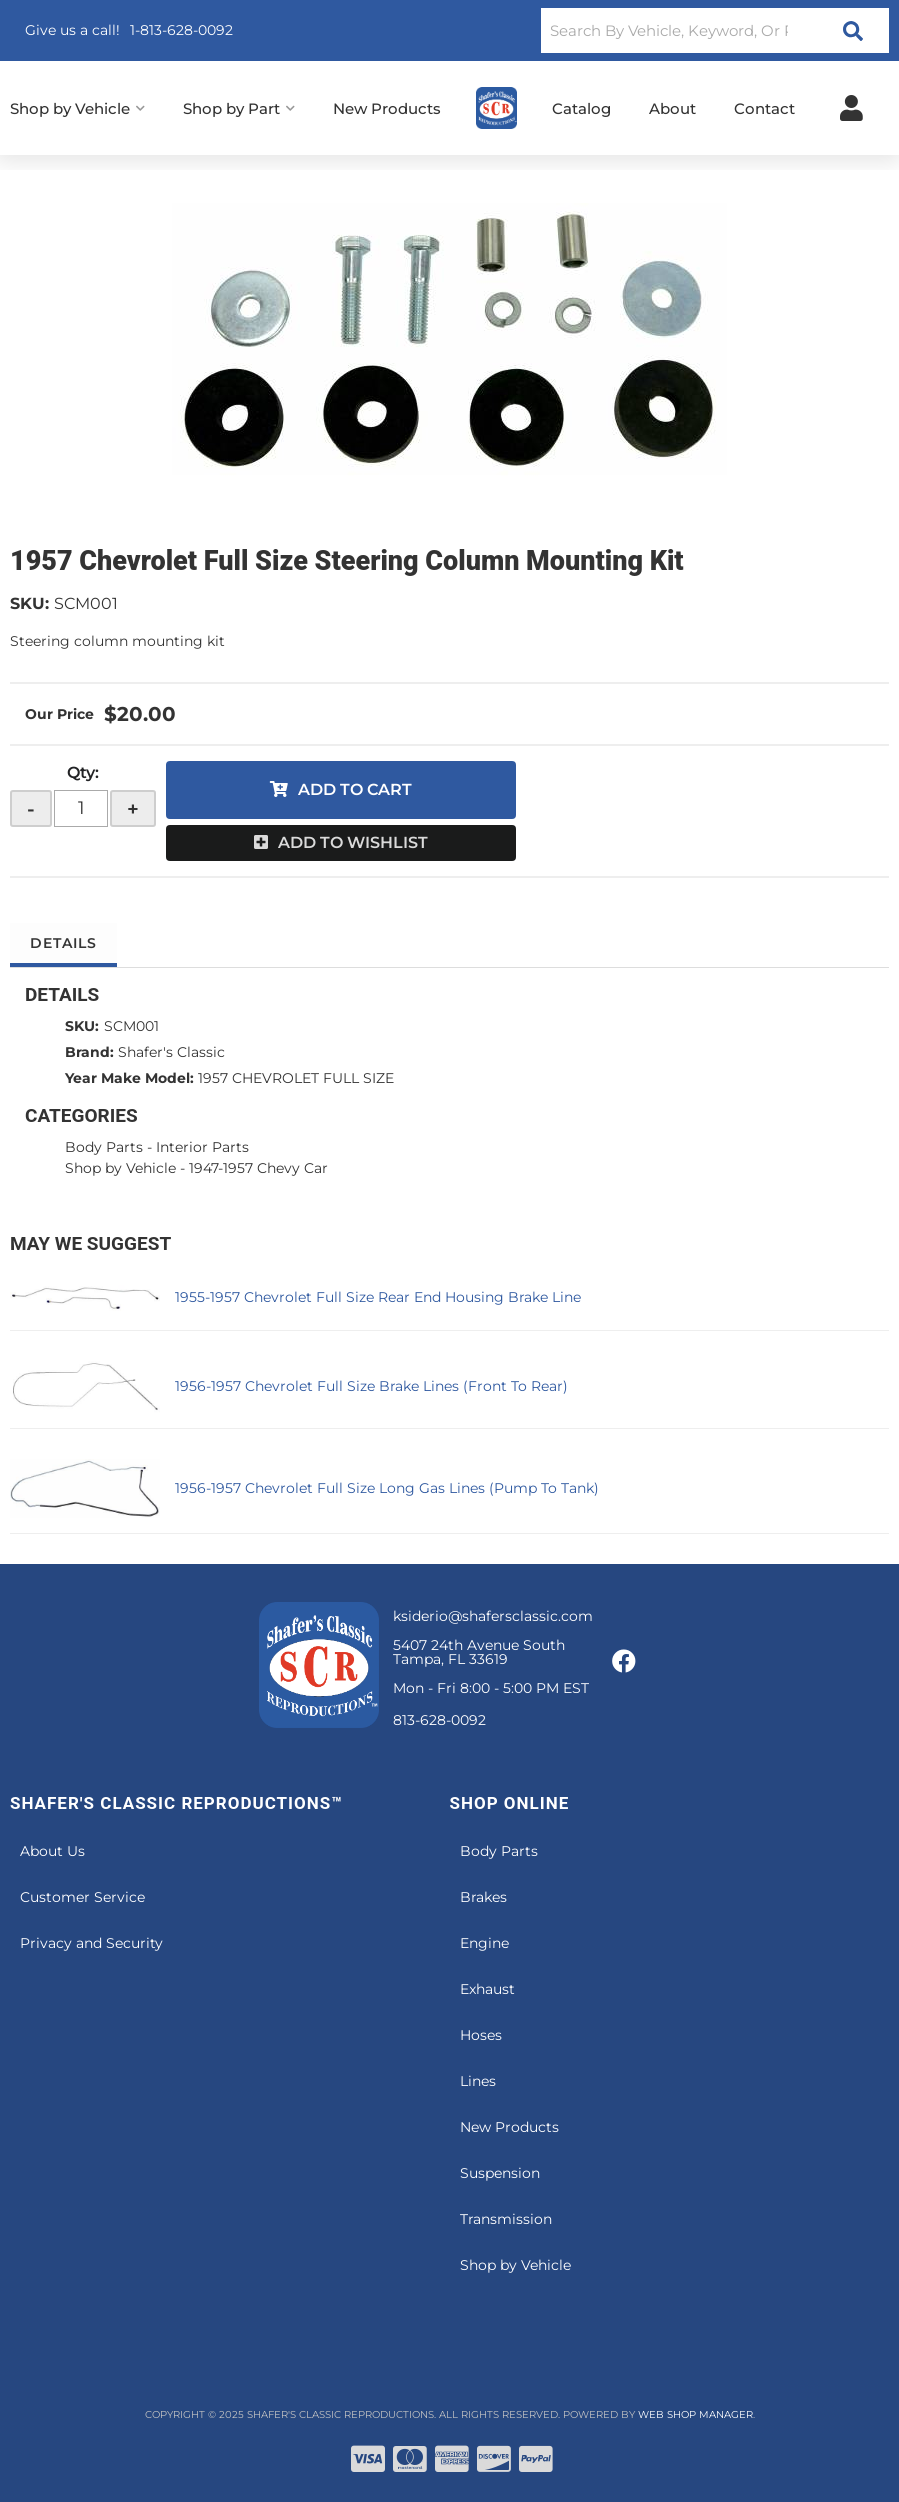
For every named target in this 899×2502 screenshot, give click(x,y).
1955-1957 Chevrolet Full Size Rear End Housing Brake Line (378, 1297)
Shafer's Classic (171, 1052)
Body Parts (104, 1147)
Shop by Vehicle (120, 1168)
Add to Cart (355, 789)
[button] (715, 30)
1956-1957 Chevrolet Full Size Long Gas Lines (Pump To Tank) (387, 1488)
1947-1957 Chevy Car (258, 1168)
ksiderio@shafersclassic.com (493, 1616)
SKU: (29, 603)
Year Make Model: (129, 1078)
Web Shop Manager (695, 2414)
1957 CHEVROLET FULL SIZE (296, 1078)
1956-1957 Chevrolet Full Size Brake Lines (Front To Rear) (371, 1386)
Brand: (89, 1052)
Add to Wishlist (353, 842)
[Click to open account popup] (851, 108)
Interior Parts (202, 1147)
